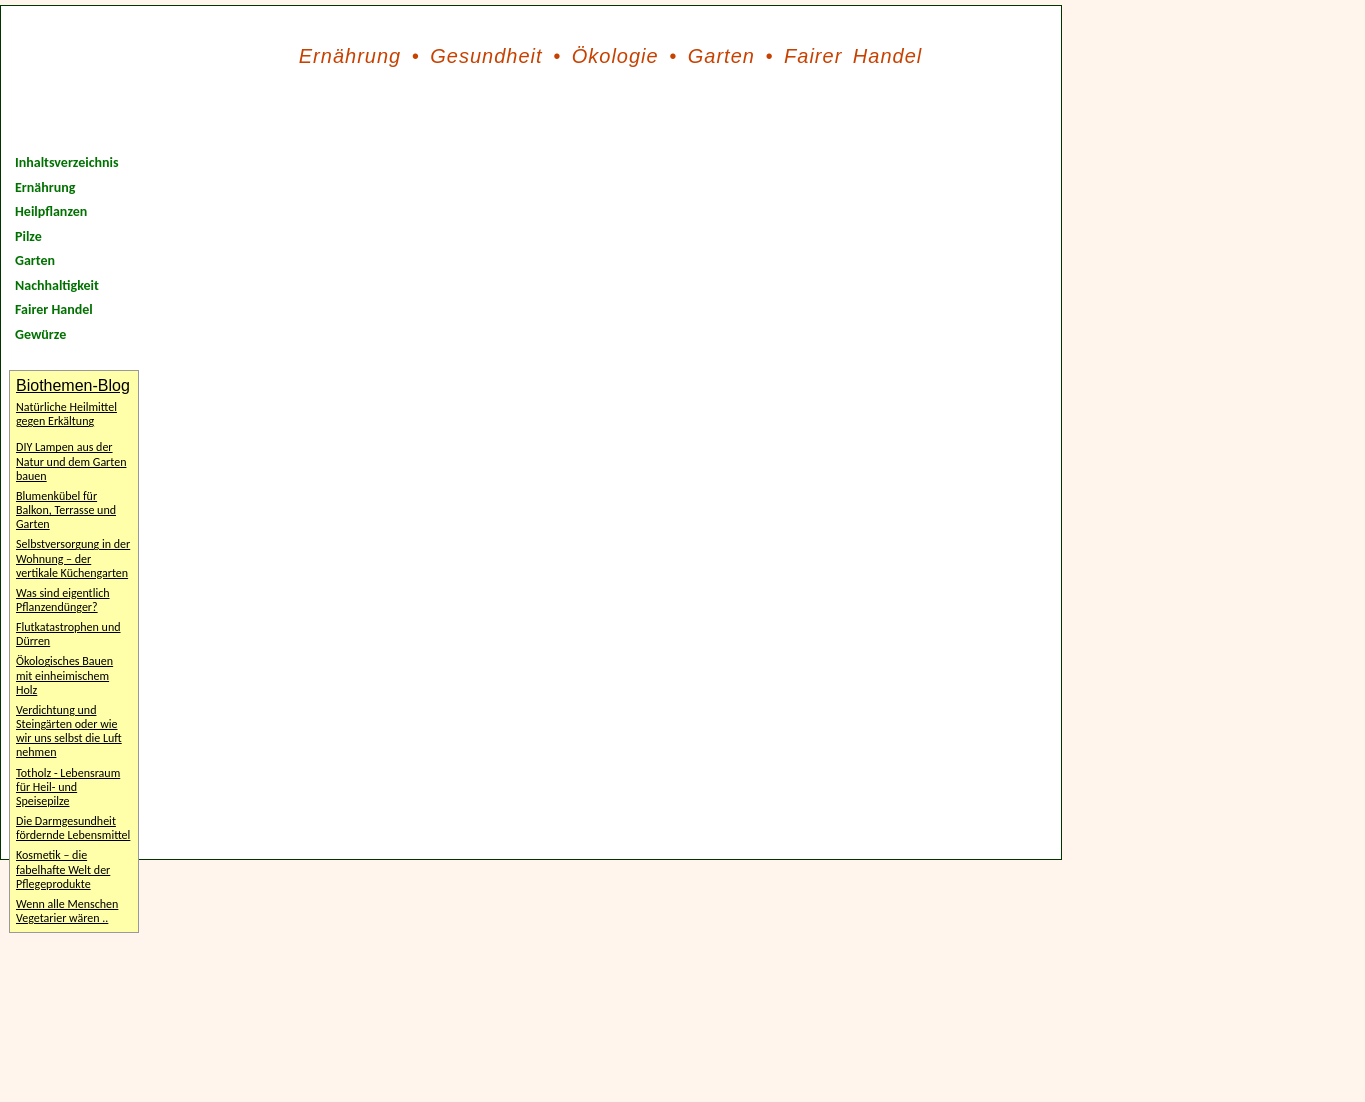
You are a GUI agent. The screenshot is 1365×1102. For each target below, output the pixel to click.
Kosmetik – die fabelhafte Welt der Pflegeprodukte (63, 869)
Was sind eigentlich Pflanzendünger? (63, 600)
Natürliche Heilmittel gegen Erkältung (66, 414)
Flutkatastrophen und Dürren (68, 634)
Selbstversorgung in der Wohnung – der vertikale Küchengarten (73, 558)
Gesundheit (486, 56)
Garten (721, 56)
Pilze (28, 236)
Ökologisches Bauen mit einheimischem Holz (64, 675)
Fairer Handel (853, 56)
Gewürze (40, 334)
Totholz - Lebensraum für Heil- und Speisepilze (68, 787)
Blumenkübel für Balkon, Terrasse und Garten (66, 510)
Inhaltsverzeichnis (67, 162)
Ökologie (615, 56)
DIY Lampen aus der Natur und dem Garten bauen (71, 461)
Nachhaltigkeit (57, 285)
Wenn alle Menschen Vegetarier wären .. (67, 911)
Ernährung (350, 56)
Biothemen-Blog (73, 385)
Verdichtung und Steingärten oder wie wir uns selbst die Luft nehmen (69, 731)
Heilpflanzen (51, 211)
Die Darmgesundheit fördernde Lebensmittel (73, 828)
